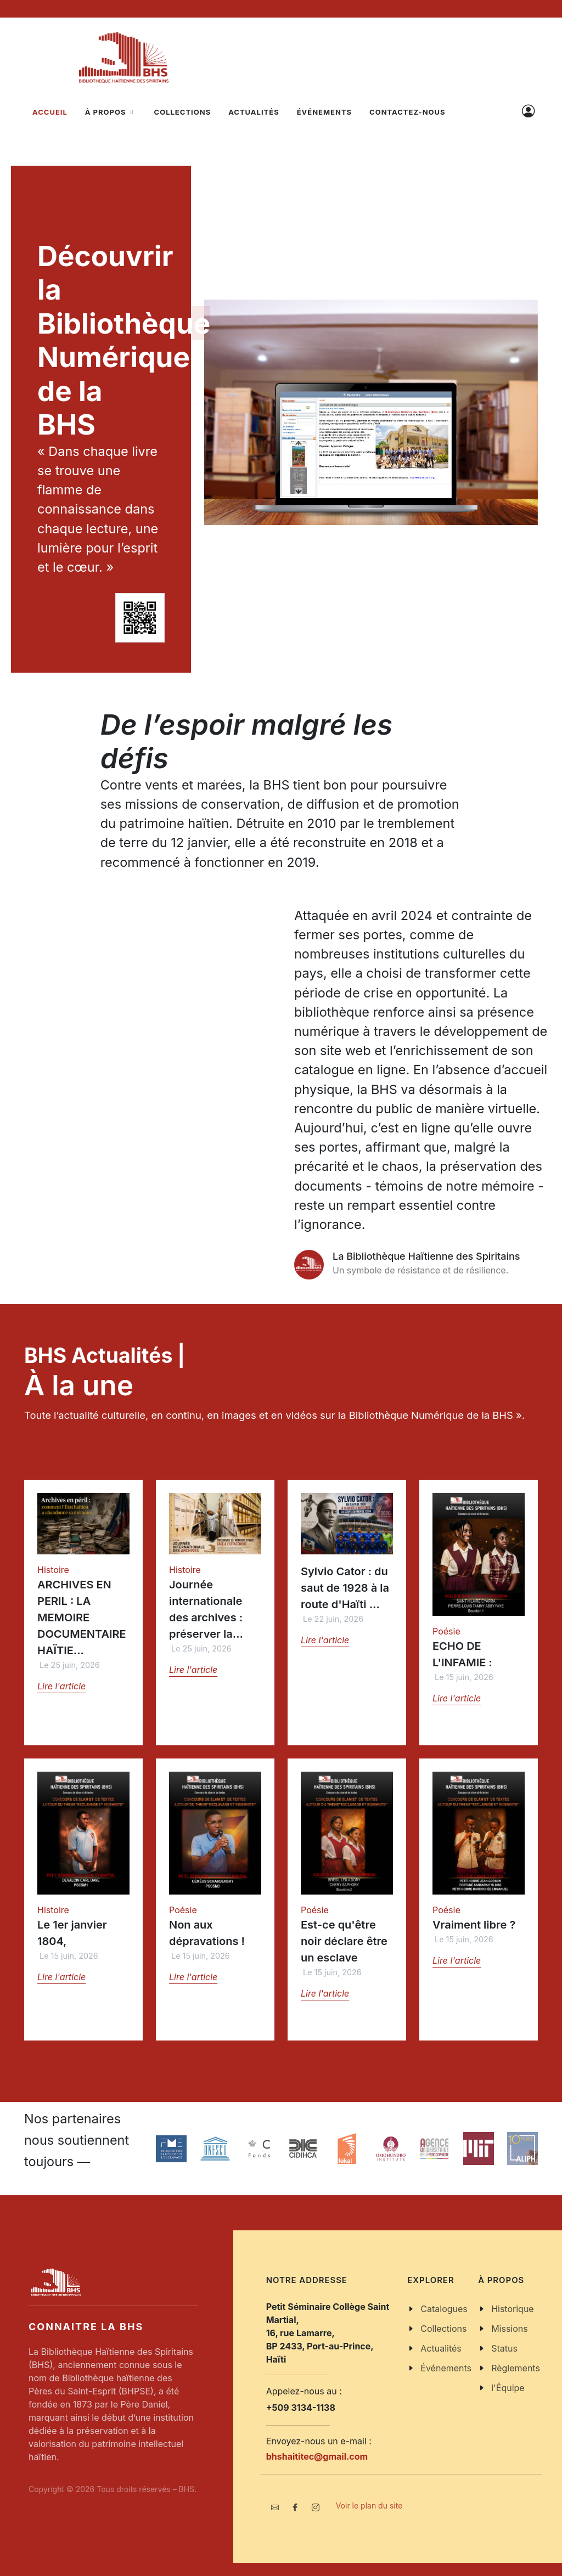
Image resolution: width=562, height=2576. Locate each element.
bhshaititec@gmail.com (317, 2456)
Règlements (515, 2368)
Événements (445, 2368)
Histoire (53, 1569)
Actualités (440, 2348)
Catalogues (443, 2308)
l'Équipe (508, 2387)
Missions (509, 2328)
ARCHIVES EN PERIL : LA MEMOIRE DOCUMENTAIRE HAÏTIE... (81, 1617)
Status (504, 2348)
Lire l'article (61, 1686)
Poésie (446, 1631)
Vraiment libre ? (473, 1924)
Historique (512, 2308)
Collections (443, 2328)
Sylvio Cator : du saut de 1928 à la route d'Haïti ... (345, 1588)
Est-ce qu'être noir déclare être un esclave (344, 1941)
